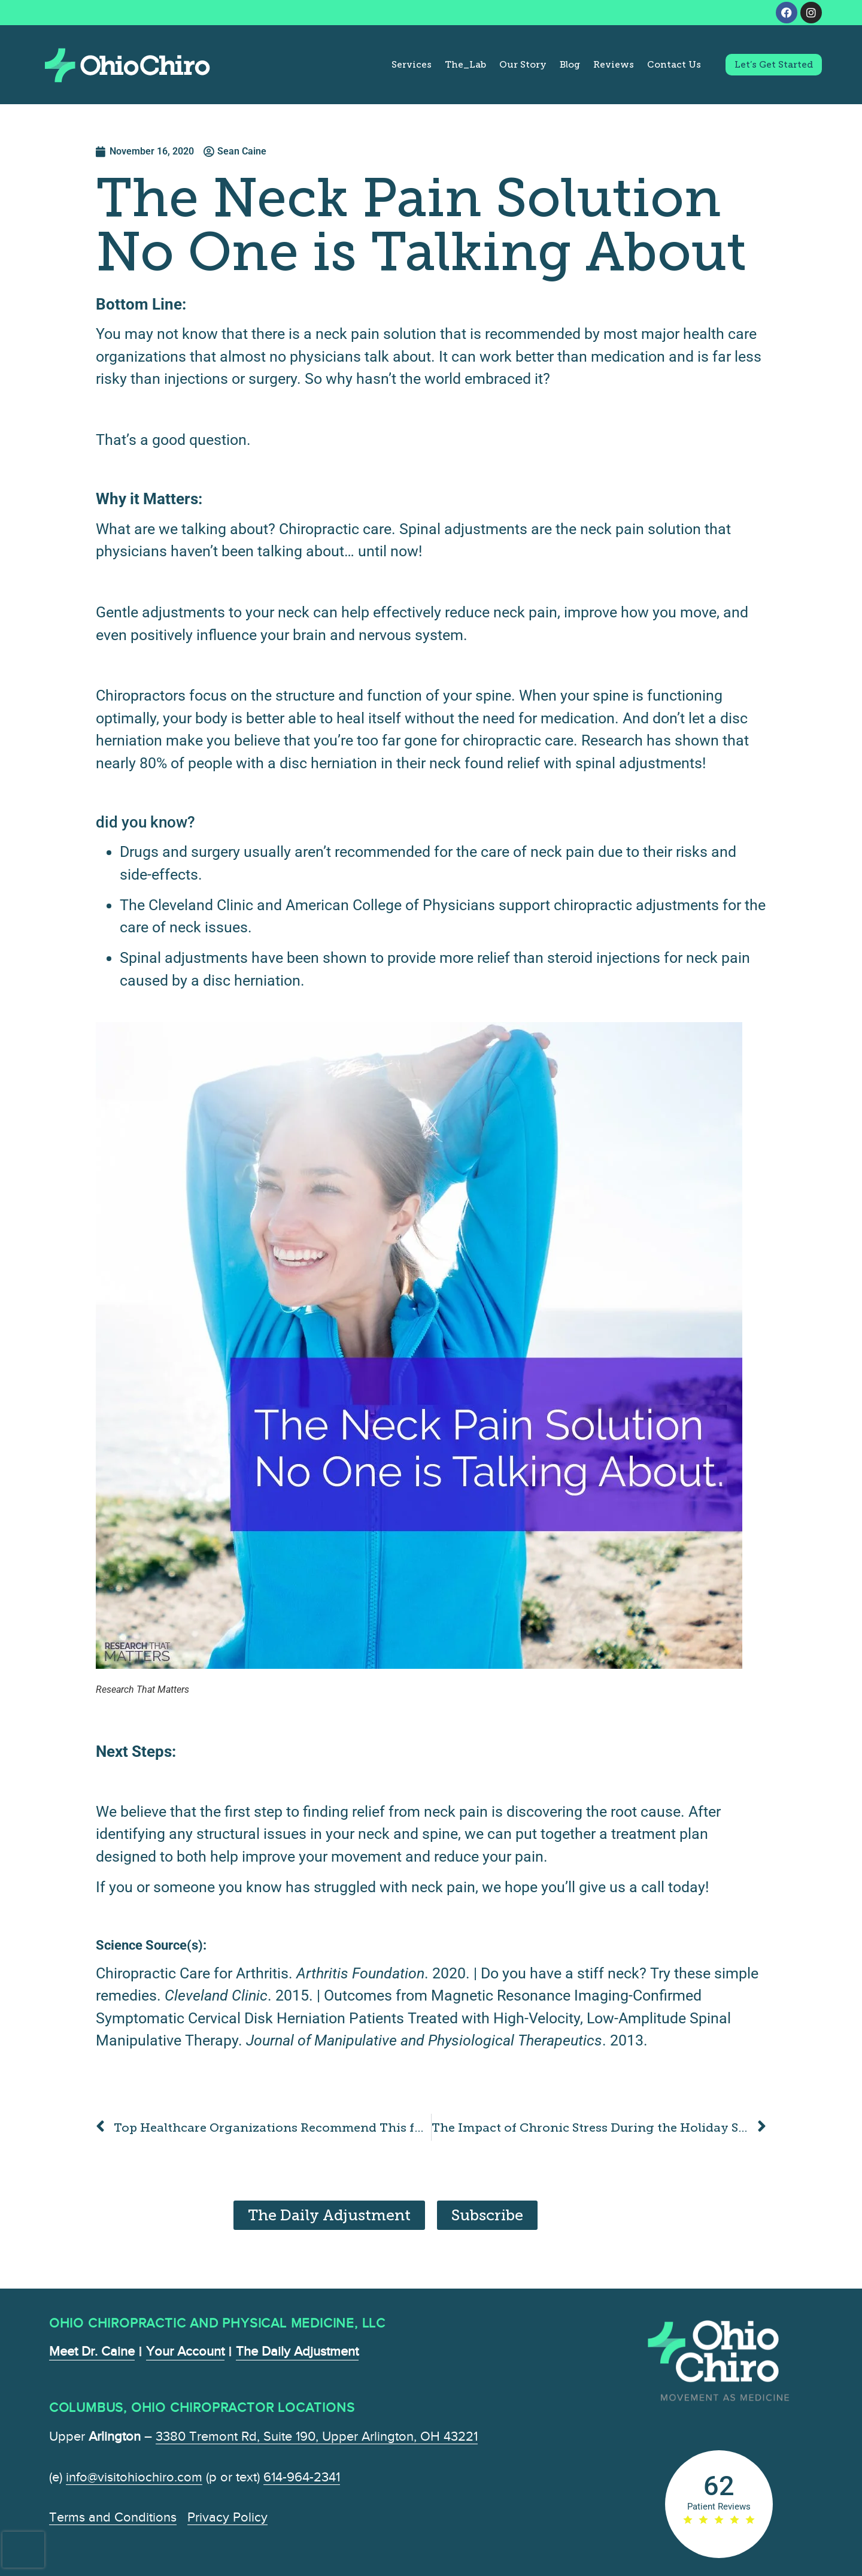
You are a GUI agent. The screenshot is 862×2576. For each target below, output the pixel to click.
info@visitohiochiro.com (134, 2476)
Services (411, 64)
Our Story (523, 64)
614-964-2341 (301, 2476)
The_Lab (465, 64)
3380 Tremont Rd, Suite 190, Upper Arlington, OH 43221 (317, 2436)
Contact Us (674, 64)
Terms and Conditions (113, 2517)
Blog (570, 64)
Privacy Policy (227, 2517)
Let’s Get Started (773, 64)
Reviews (613, 64)
